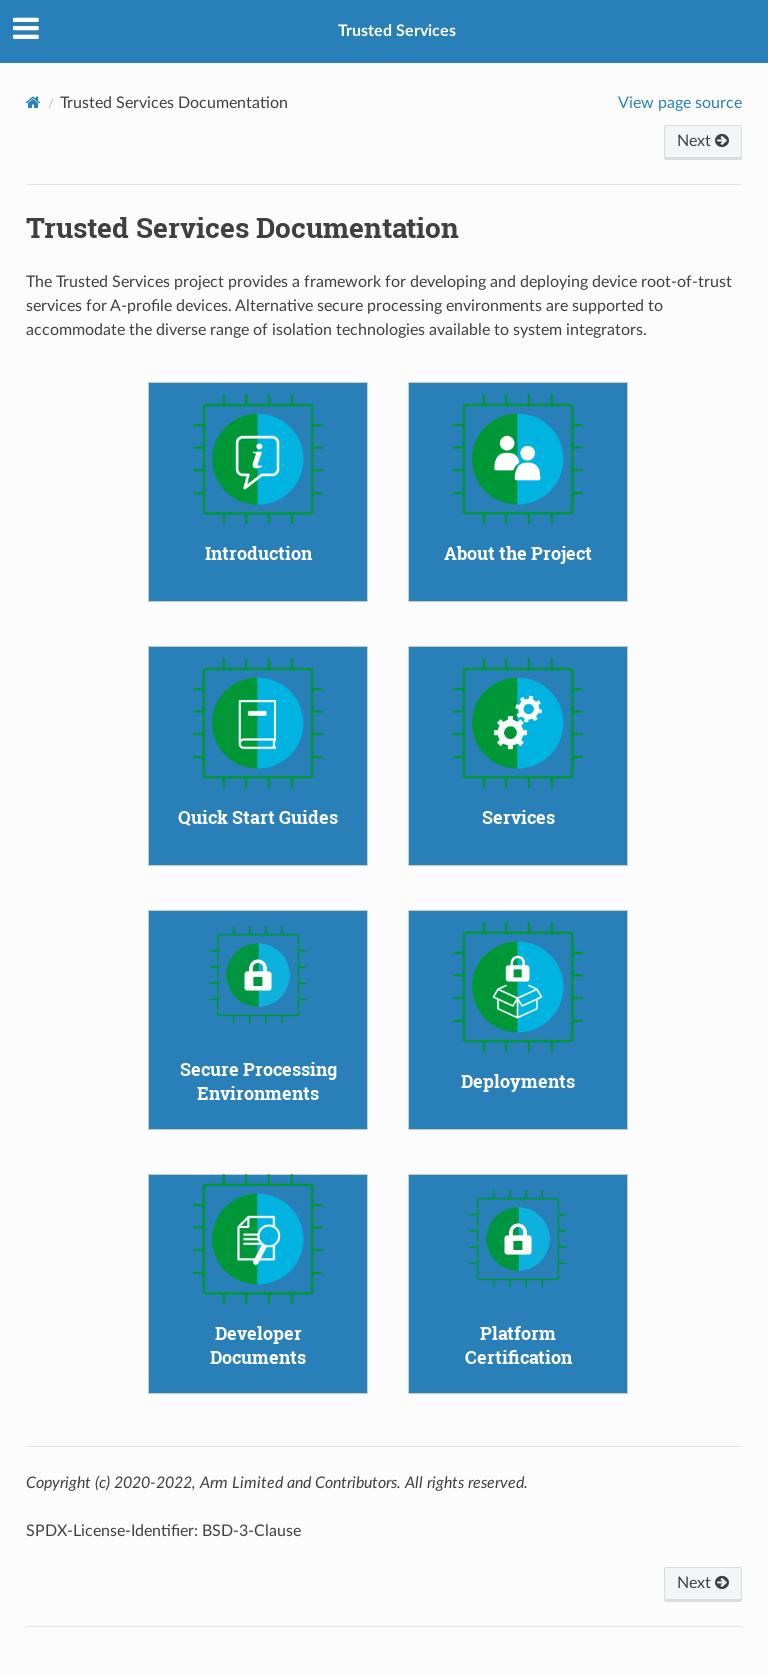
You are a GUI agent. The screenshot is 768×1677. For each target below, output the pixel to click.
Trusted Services (397, 31)
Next (703, 141)
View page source (680, 103)
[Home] (33, 102)
